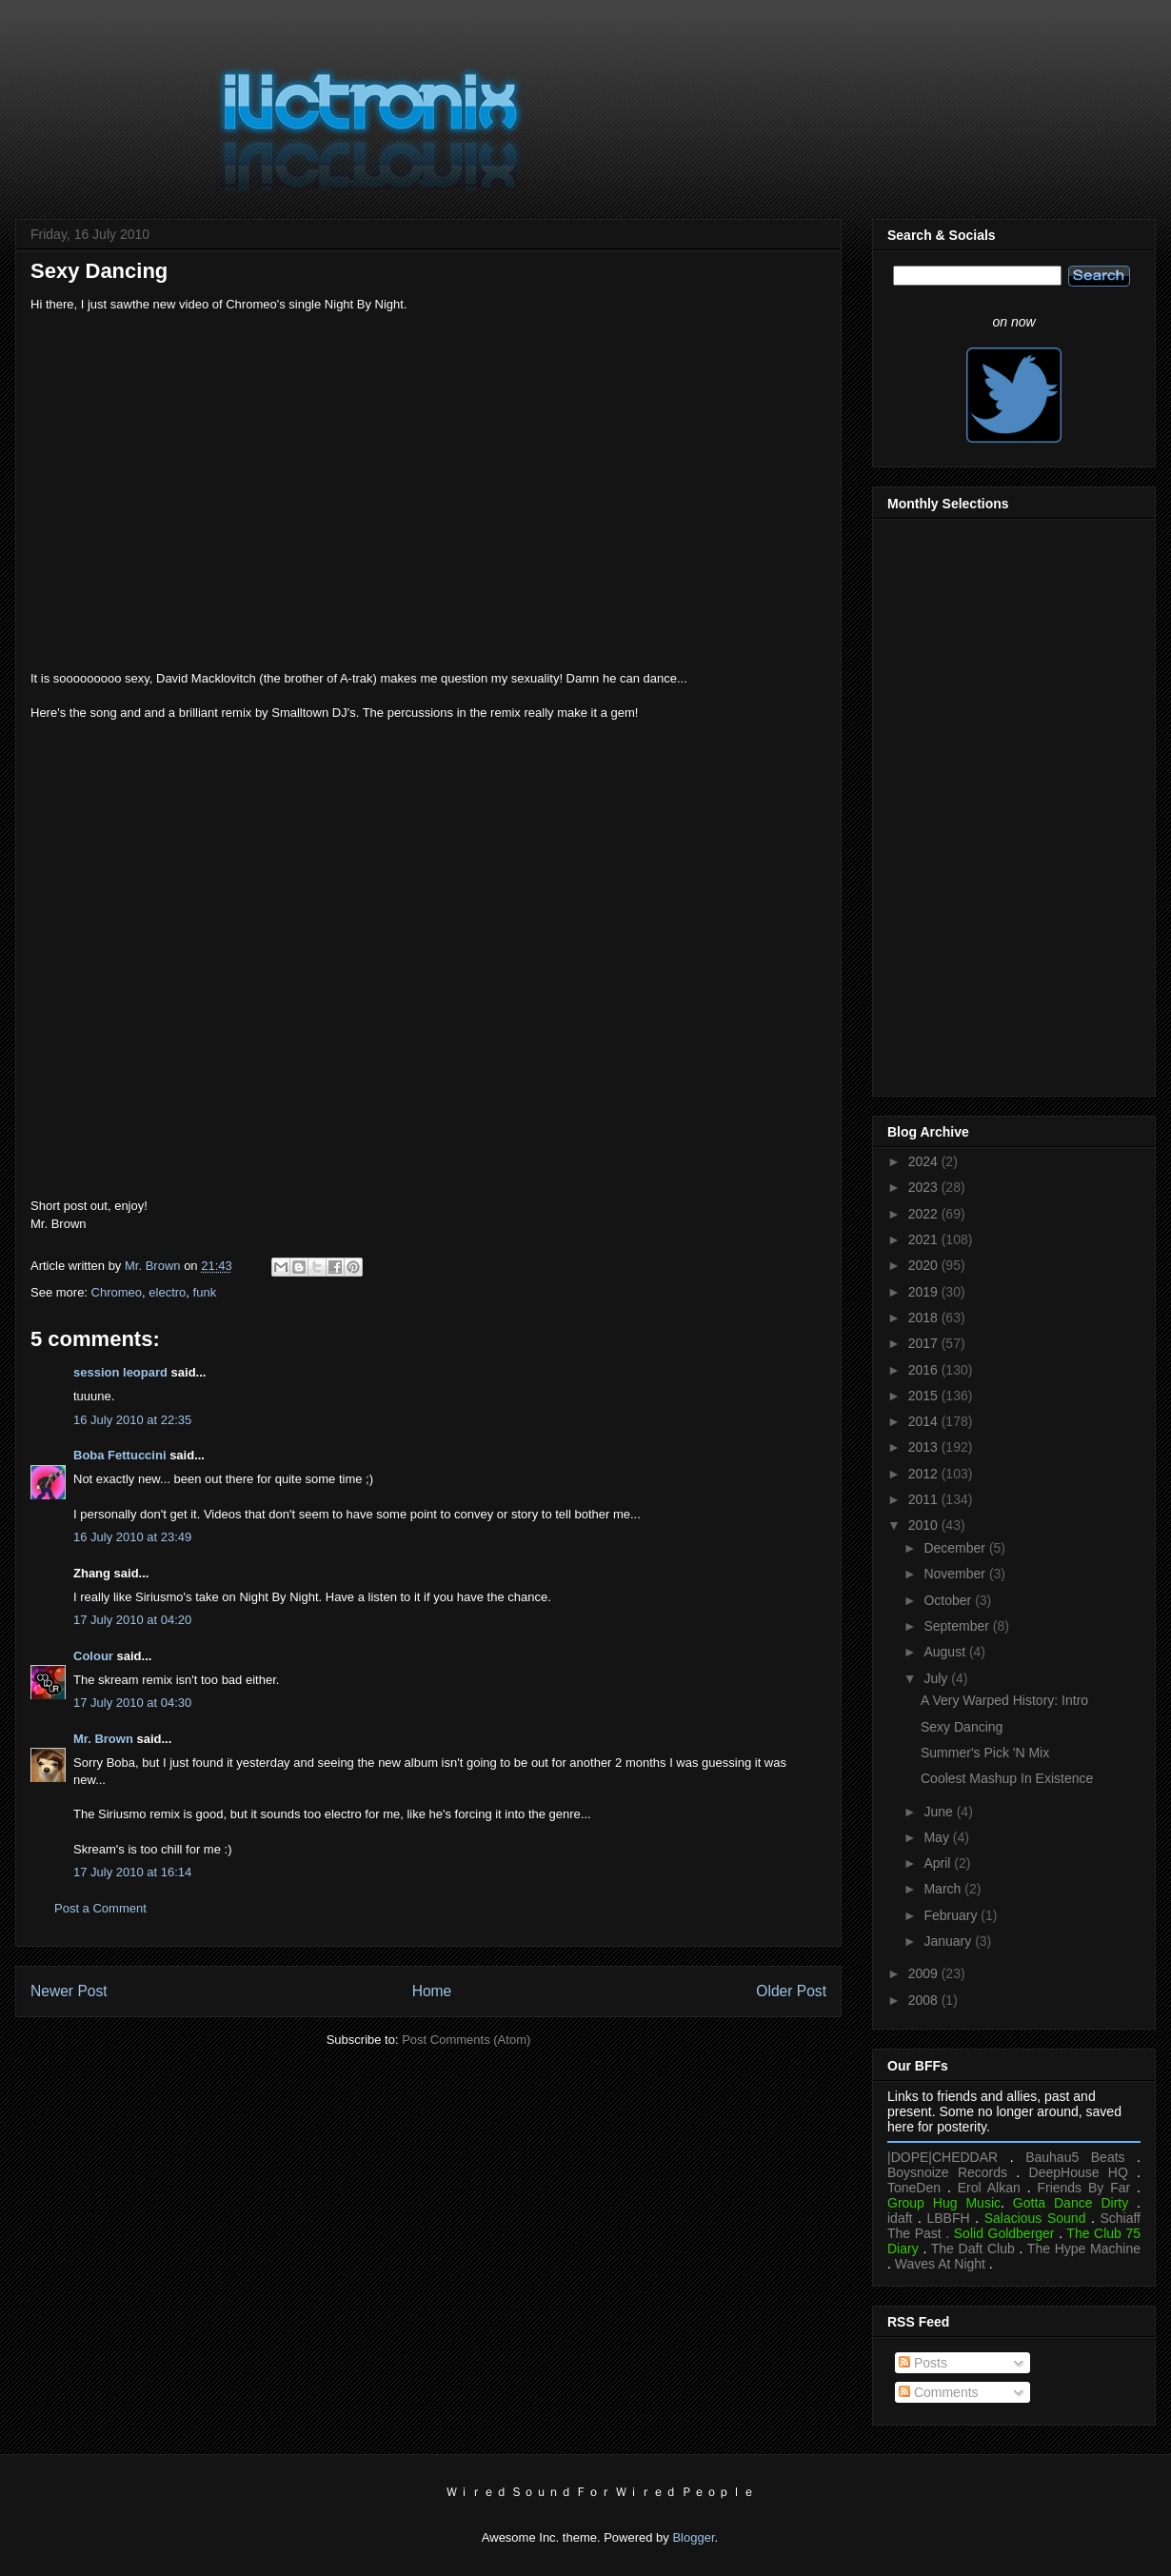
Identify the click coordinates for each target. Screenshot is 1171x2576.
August (945, 1651)
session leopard (120, 1372)
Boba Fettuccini (120, 1455)
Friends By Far (1083, 2187)
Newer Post (69, 1991)
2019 (925, 1291)
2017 (925, 1343)
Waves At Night (940, 2263)
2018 (925, 1317)
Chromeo (116, 1292)
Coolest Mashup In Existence (1007, 1778)
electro (167, 1292)
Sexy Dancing (961, 1726)
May (937, 1837)
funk (205, 1292)
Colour (93, 1656)
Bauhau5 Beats (1074, 2157)
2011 (925, 1499)
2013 (925, 1447)
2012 (925, 1473)
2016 (925, 1369)
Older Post (791, 1991)
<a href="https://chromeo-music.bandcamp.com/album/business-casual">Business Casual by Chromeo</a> (428, 797)
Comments (939, 2392)
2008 (925, 2000)
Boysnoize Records (947, 2172)
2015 (925, 1395)
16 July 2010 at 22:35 (132, 1420)
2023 (925, 1187)
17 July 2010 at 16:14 (132, 1872)
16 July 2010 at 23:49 (132, 1537)
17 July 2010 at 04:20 (132, 1620)
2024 (925, 1161)
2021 (925, 1239)
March (943, 1888)
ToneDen (914, 2187)
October (949, 1600)
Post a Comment (100, 1908)
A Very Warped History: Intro (1004, 1700)
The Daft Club (973, 2248)
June (939, 1811)
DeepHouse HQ (1078, 2172)
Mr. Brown (103, 1739)
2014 (925, 1421)
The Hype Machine (1084, 2248)
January (949, 1941)
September (957, 1626)
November (955, 1573)
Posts (923, 2362)
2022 (925, 1213)
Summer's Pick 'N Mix (985, 1752)
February (952, 1915)
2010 (925, 1525)
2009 (925, 1973)
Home (432, 1991)
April (938, 1863)
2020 (925, 1265)
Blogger (693, 2537)
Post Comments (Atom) (466, 2039)
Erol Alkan (989, 2187)
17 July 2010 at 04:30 (132, 1702)
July (937, 1678)
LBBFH (948, 2218)
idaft (899, 2218)
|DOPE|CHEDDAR (942, 2157)
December (955, 1548)
